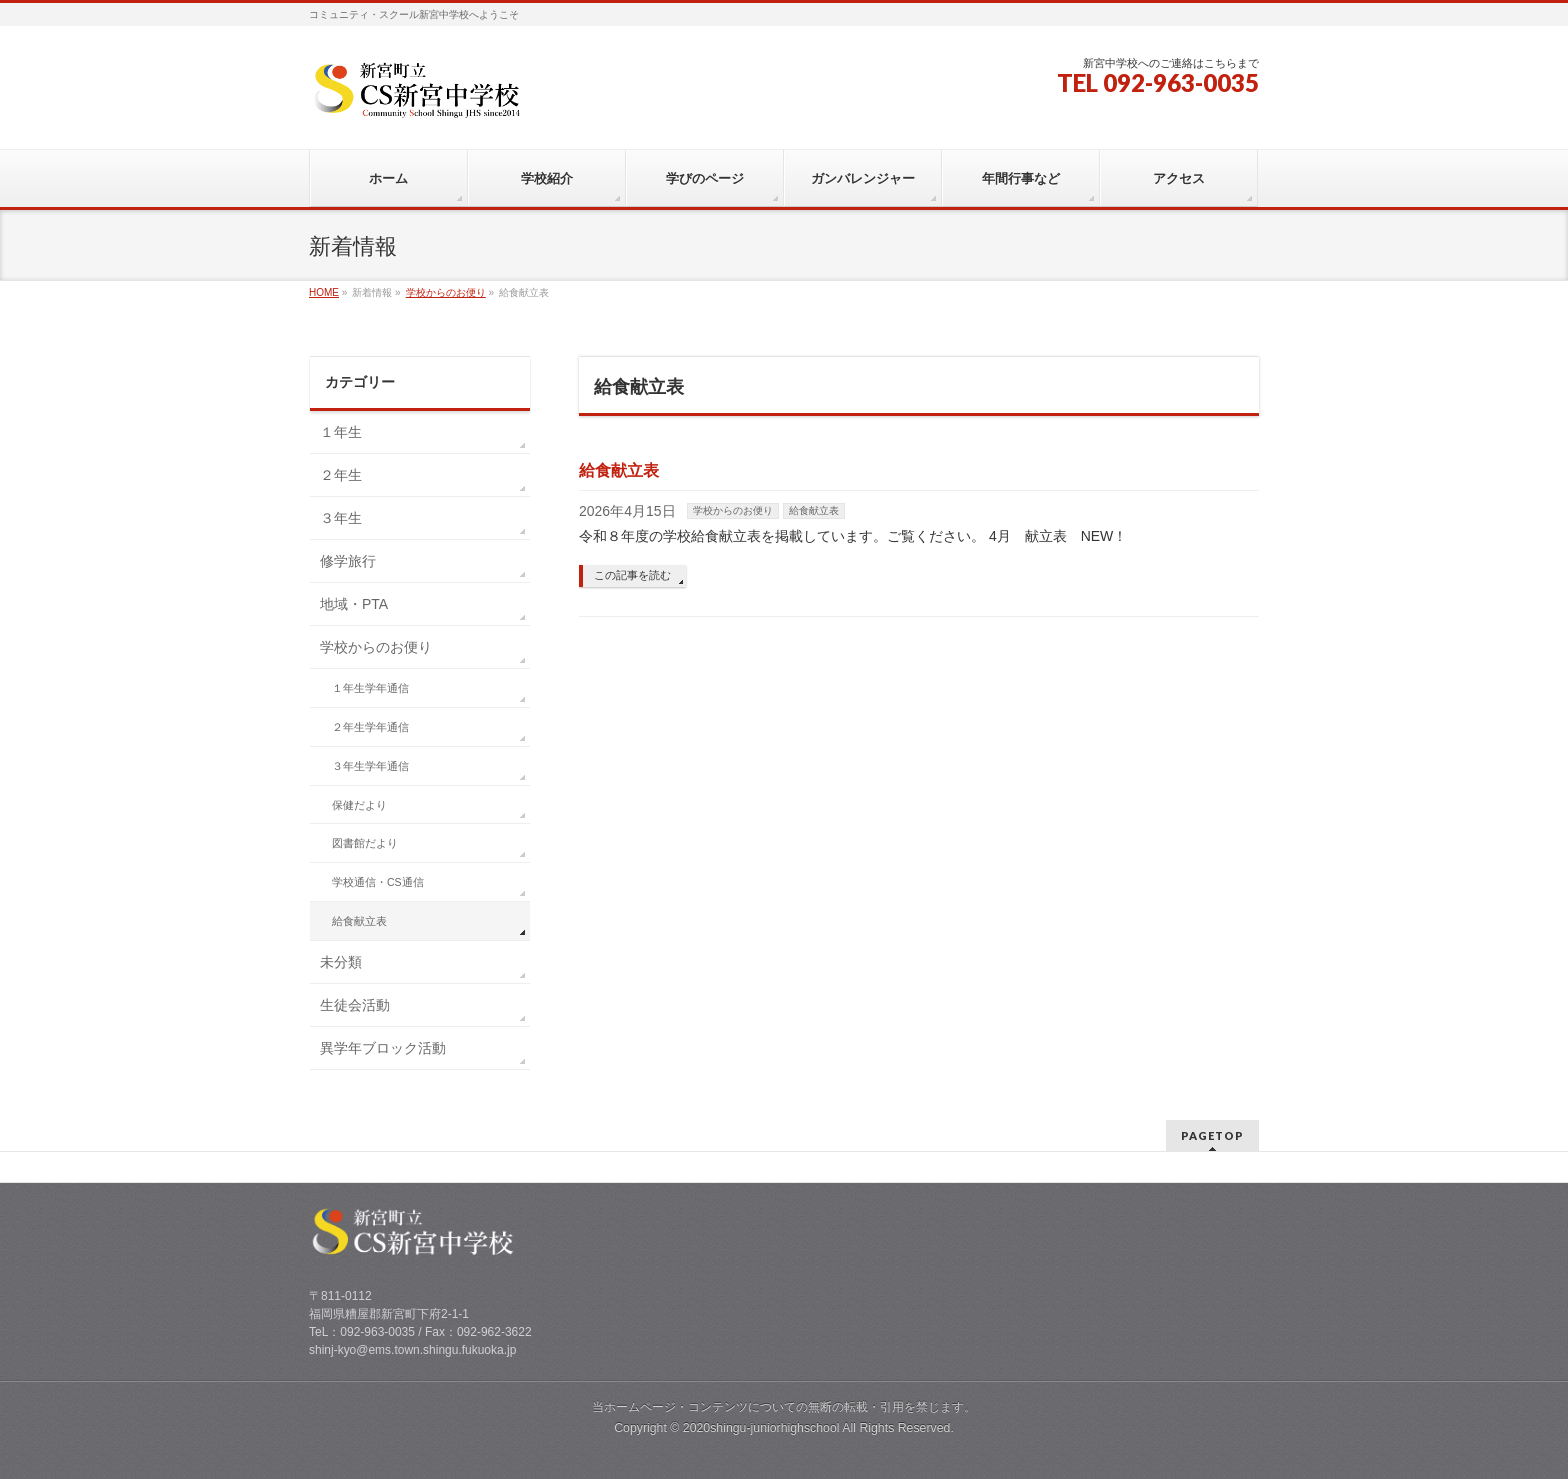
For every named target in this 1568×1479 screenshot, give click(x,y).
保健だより (359, 805)
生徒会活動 (355, 1005)
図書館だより (365, 843)
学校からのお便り (733, 510)
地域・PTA (354, 604)
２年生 (341, 475)
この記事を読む (632, 575)
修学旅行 (348, 561)
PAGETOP (1212, 1135)
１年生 (341, 432)
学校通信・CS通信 (378, 882)
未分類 (341, 962)
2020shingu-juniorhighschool (763, 1428)
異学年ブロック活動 (383, 1048)
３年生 (341, 518)
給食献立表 (619, 470)
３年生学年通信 (370, 766)
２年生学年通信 (370, 727)
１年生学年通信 (370, 688)
